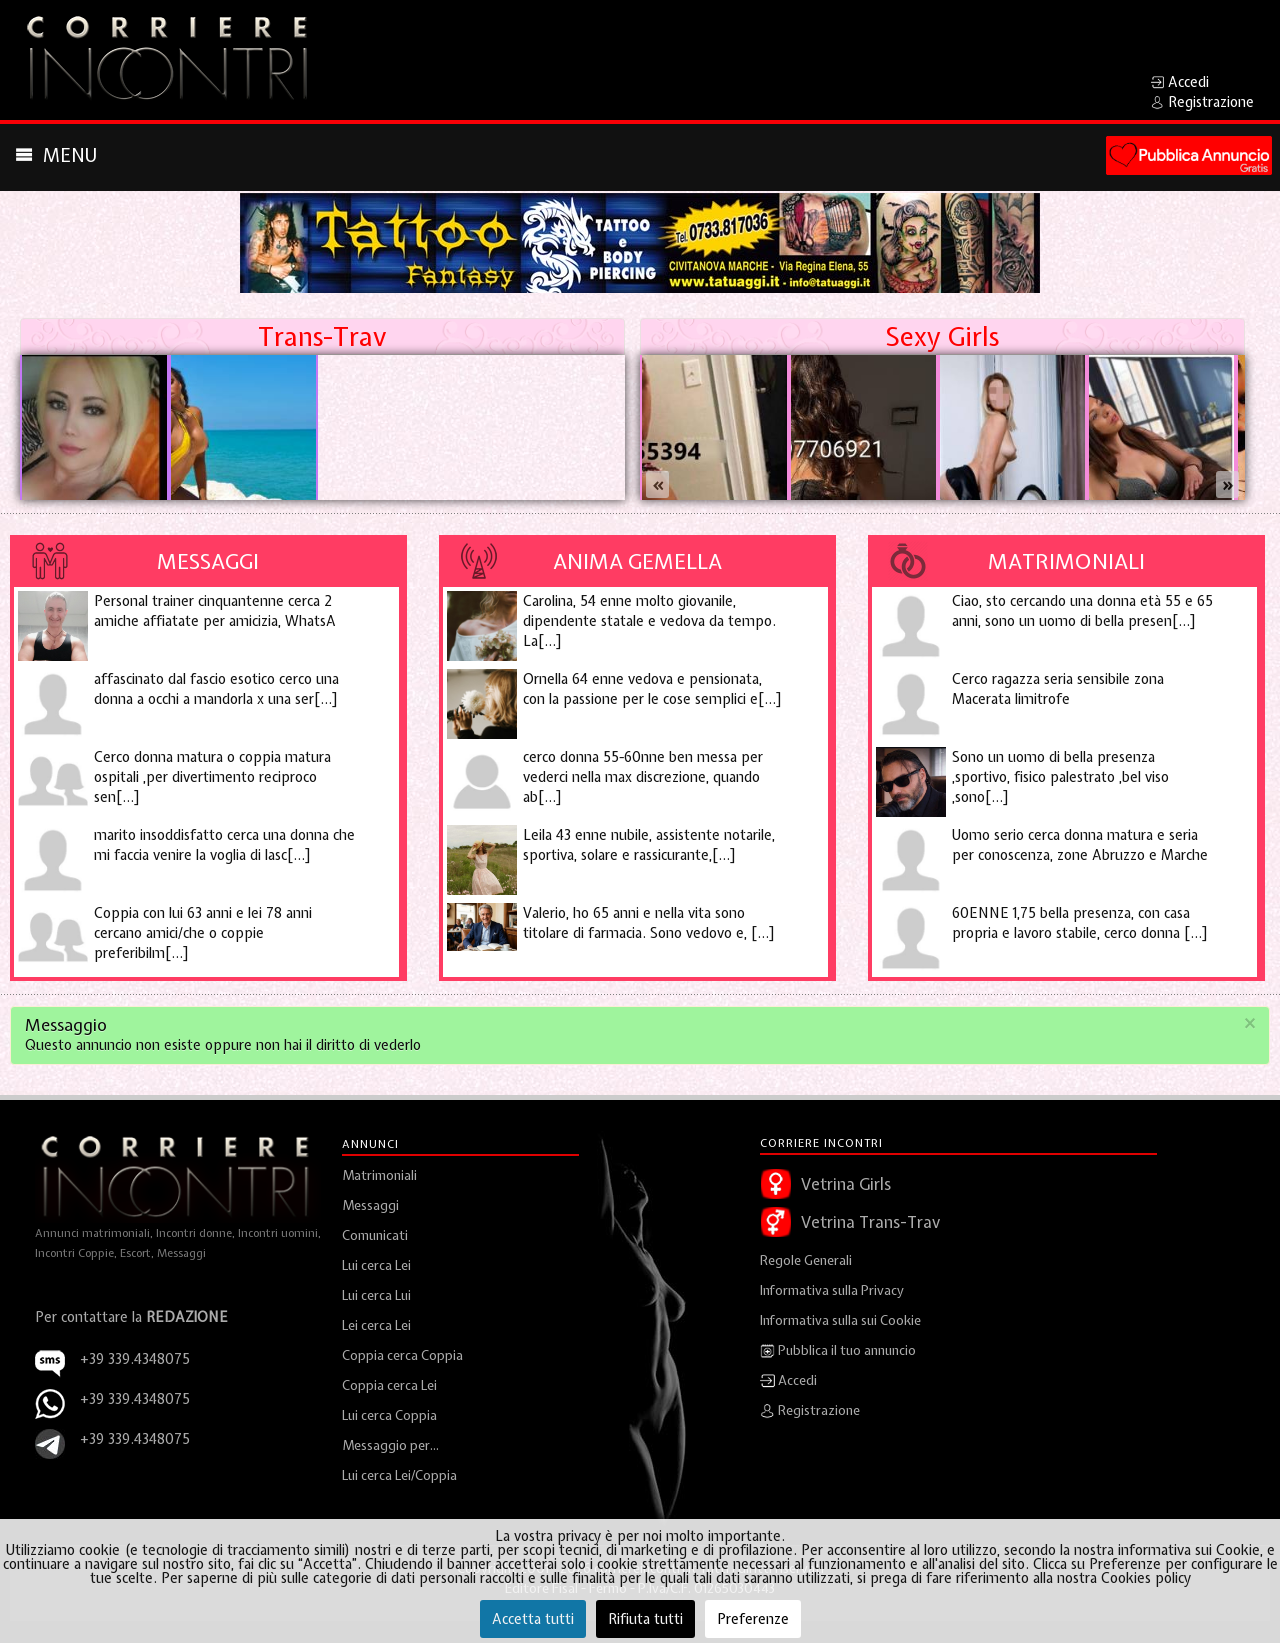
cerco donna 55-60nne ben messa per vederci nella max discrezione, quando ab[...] (643, 777)
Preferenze (753, 1619)
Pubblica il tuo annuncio (838, 1351)
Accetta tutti (533, 1619)
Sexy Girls (942, 336)
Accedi (788, 1381)
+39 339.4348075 (135, 1399)
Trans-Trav (322, 336)
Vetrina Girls (846, 1184)
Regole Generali (806, 1260)
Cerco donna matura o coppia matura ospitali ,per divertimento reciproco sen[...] (212, 777)
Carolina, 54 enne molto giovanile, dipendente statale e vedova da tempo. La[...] (649, 621)
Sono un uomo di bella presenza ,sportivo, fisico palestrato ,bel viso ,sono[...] (1060, 777)
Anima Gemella (637, 561)
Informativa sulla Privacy (832, 1290)
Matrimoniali (1066, 561)
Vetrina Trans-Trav (870, 1222)
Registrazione (810, 1411)
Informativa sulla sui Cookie (840, 1320)
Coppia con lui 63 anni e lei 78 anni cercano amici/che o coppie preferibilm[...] (203, 933)
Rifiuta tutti (645, 1619)
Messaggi (208, 561)
